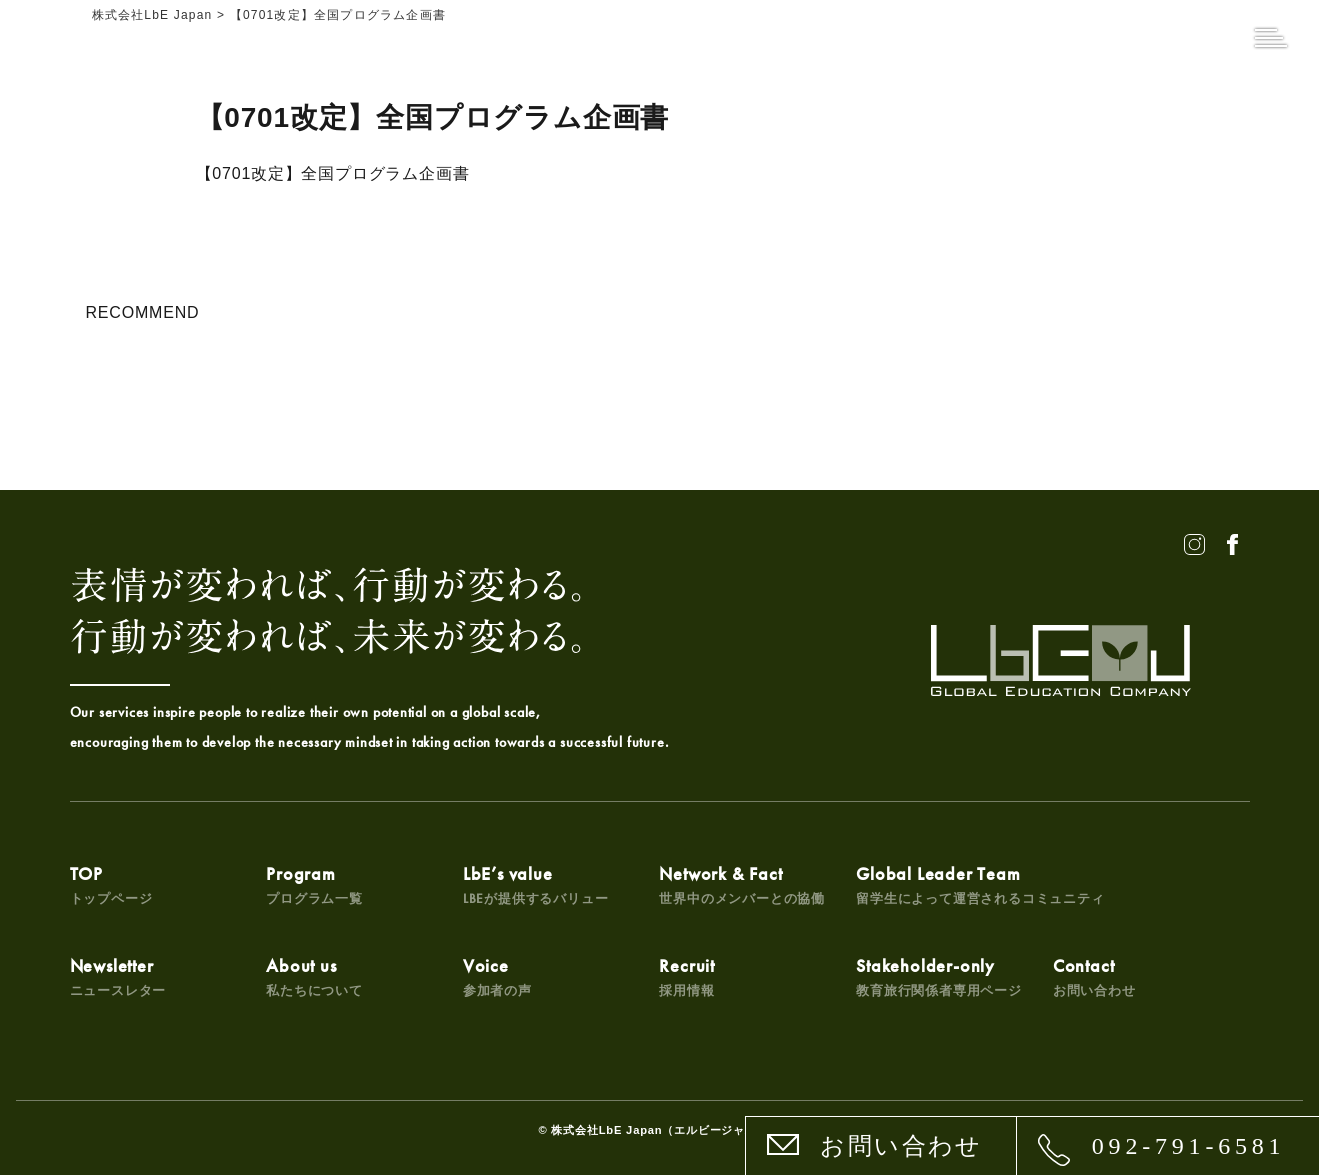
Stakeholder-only (939, 976)
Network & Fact (742, 884)
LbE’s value (536, 884)
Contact (1094, 976)
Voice (497, 976)
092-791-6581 (1189, 1146)
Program (314, 884)
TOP (111, 884)
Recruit (687, 976)
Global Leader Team (980, 884)
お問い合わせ (901, 1146)
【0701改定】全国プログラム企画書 (333, 173)
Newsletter (118, 976)
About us (314, 976)
